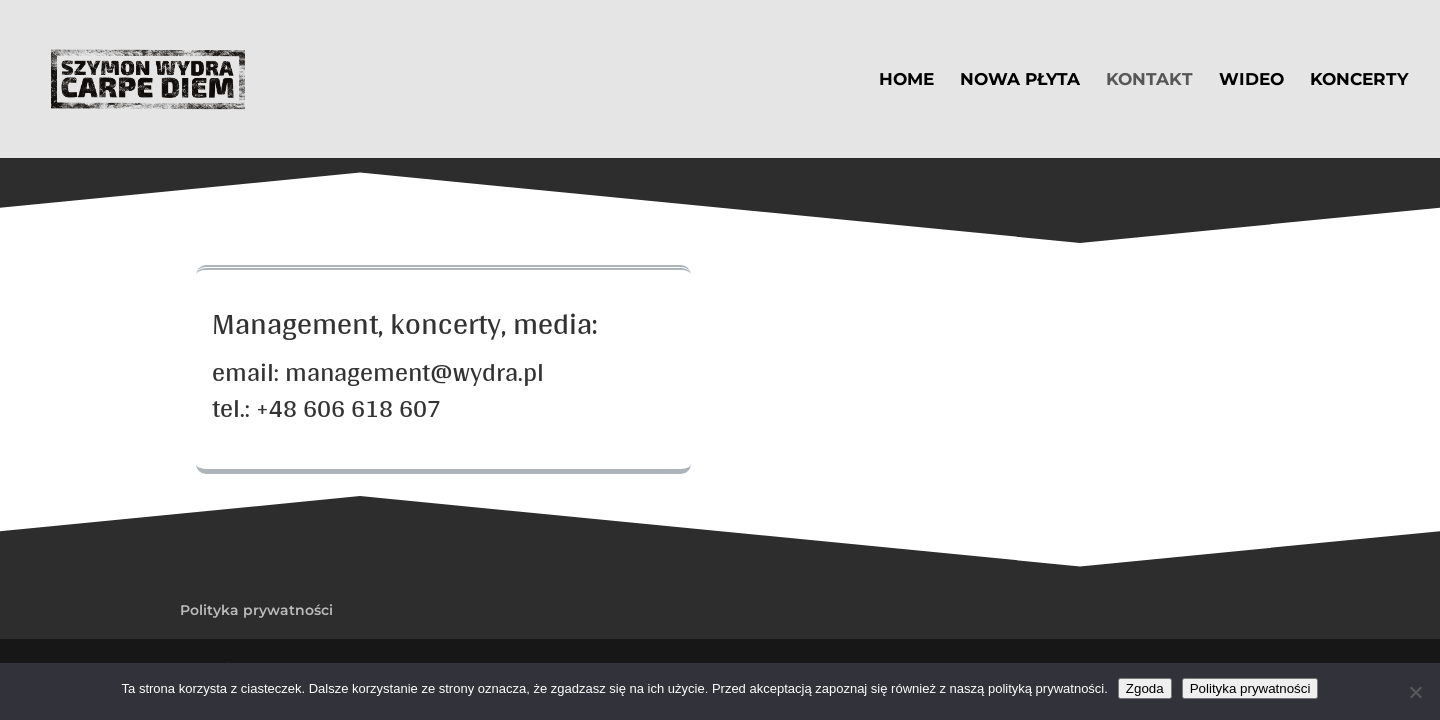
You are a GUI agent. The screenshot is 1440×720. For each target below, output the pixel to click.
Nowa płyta (1020, 80)
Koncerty (1359, 80)
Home (906, 80)
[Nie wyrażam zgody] (1415, 692)
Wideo (1251, 80)
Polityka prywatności (256, 610)
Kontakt (1149, 80)
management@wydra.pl (414, 371)
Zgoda (1145, 688)
